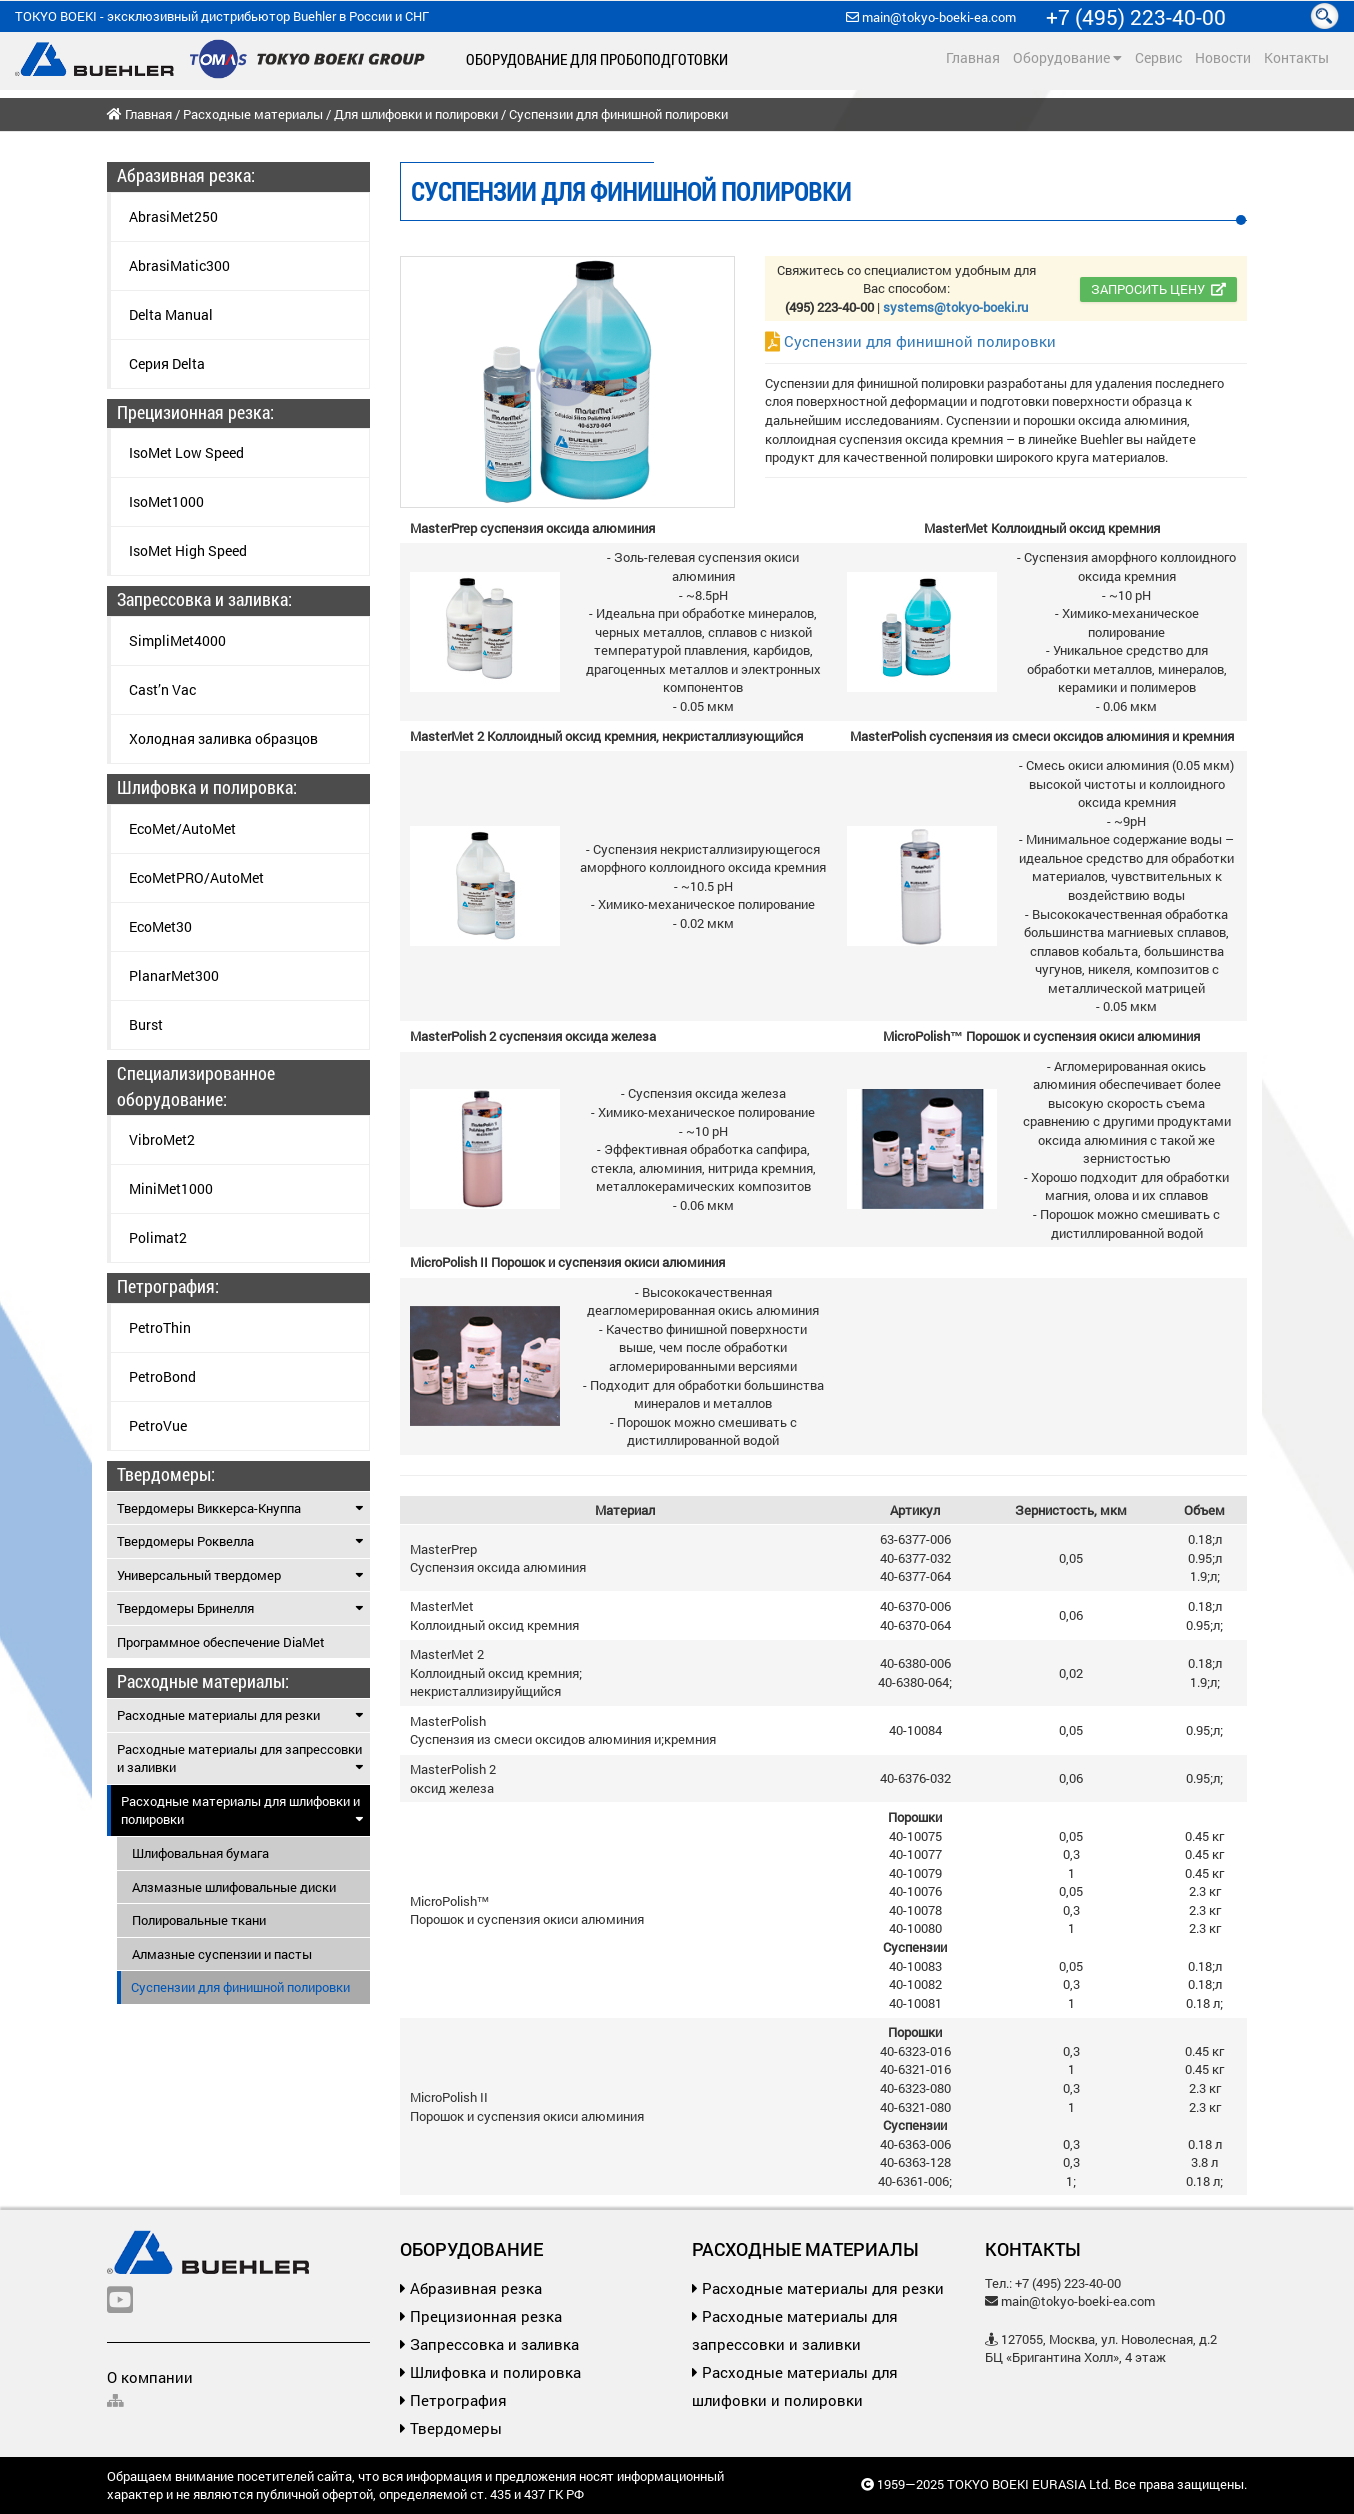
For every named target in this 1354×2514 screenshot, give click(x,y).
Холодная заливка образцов (223, 738)
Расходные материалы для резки (240, 1715)
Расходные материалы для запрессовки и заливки (240, 1758)
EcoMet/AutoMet (182, 828)
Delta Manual (171, 314)
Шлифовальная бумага (200, 1853)
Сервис (1158, 57)
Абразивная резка (471, 2288)
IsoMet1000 (166, 501)
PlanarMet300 (174, 975)
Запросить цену (1158, 289)
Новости (1223, 57)
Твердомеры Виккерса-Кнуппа (240, 1508)
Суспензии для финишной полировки (910, 341)
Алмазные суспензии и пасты (222, 1954)
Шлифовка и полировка (490, 2372)
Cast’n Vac (162, 689)
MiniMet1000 (171, 1188)
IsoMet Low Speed (186, 452)
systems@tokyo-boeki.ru (955, 307)
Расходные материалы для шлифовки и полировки (242, 1810)
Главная (973, 57)
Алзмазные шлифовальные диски (234, 1887)
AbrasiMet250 (173, 216)
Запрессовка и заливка (489, 2344)
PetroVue (158, 1425)
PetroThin (160, 1327)
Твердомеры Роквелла (240, 1541)
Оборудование (1067, 57)
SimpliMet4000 (177, 640)
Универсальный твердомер (240, 1575)
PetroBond (162, 1376)
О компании (150, 2377)
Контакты (1296, 57)
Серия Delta (167, 363)
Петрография (453, 2400)
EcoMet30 (160, 926)
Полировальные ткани (199, 1920)
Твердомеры (451, 2428)
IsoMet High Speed (188, 550)
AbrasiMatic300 (179, 265)
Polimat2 (158, 1237)
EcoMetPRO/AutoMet (196, 877)
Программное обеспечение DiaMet (221, 1642)
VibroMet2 (162, 1139)
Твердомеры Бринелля (240, 1608)
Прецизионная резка (481, 2316)
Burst (146, 1024)
